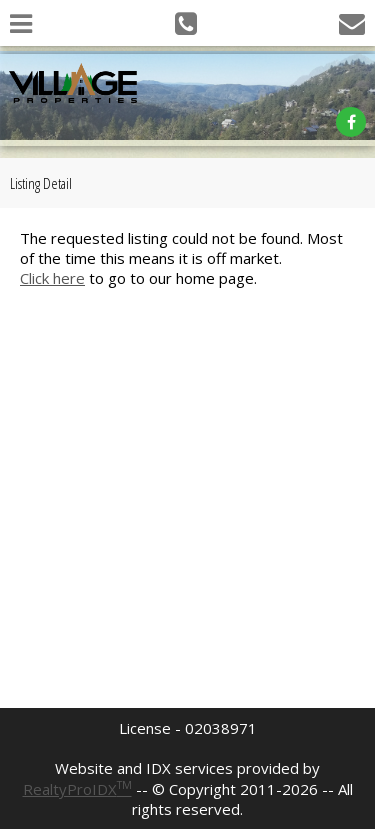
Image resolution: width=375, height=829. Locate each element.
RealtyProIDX (77, 789)
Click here (52, 278)
